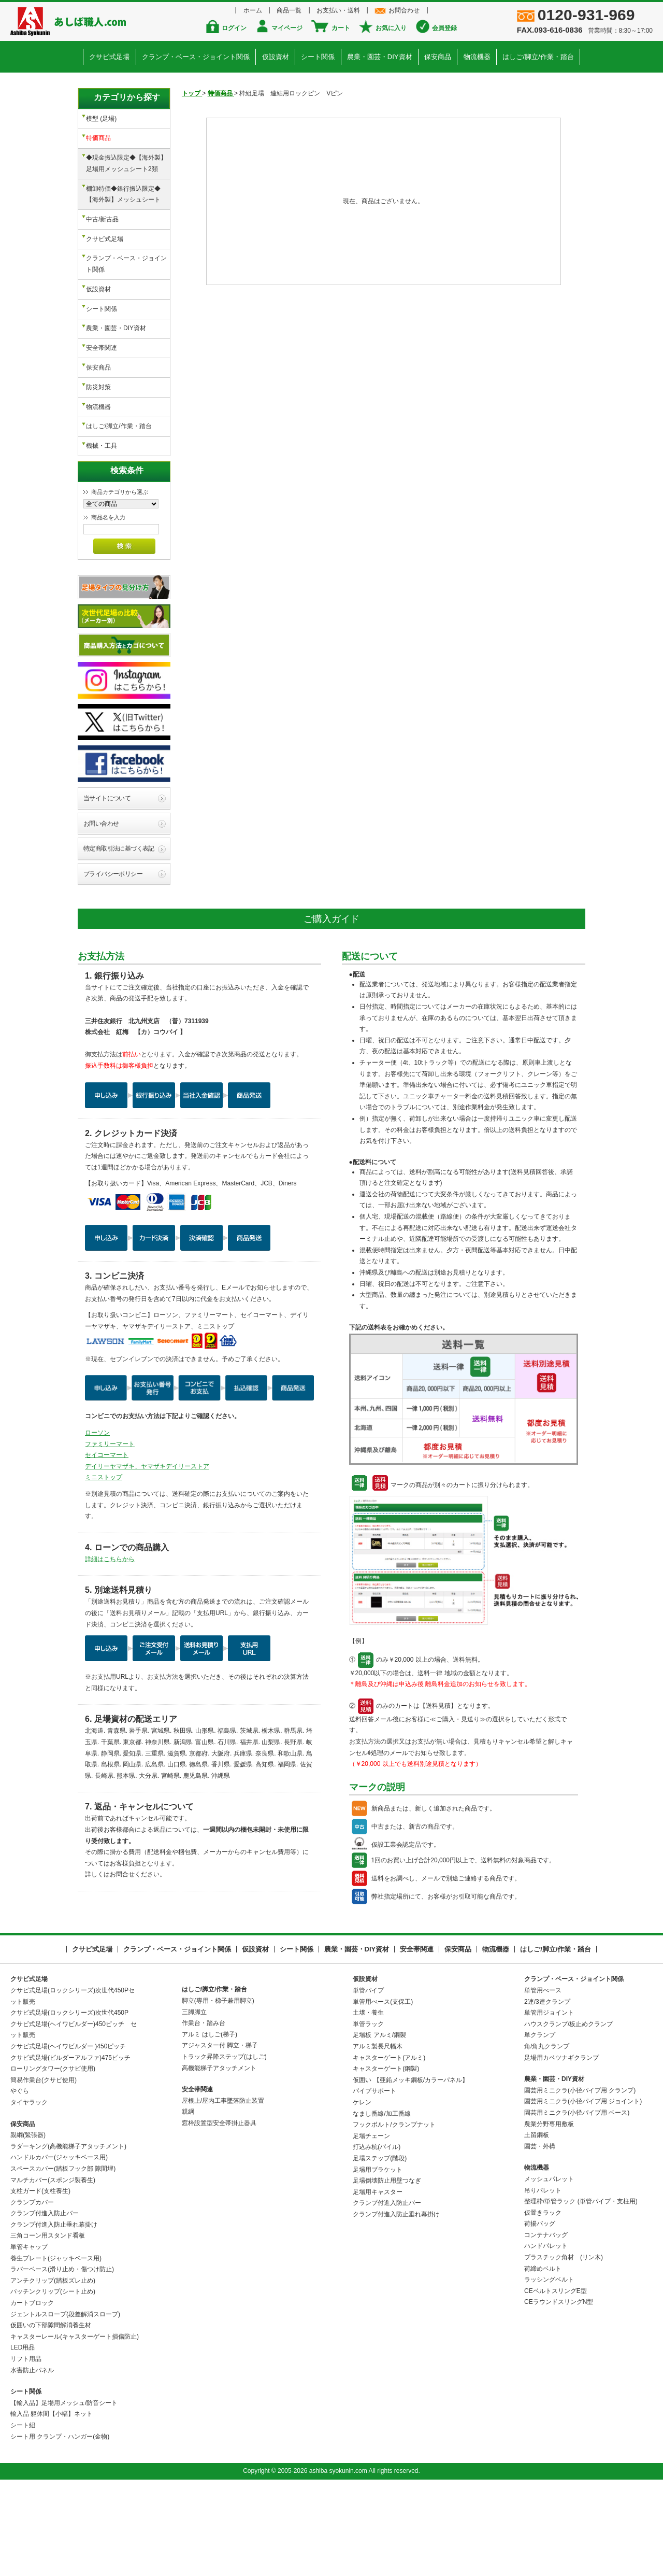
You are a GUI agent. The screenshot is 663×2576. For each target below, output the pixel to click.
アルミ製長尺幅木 (377, 2139)
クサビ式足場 (114, 55)
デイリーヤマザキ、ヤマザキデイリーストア (147, 1559)
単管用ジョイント (549, 2106)
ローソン (97, 1526)
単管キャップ (29, 2340)
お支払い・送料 (336, 10)
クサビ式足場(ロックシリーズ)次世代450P (69, 2106)
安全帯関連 (101, 319)
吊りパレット (542, 2283)
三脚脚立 (194, 2104)
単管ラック (368, 2116)
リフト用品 (25, 2452)
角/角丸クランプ (546, 2139)
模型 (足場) (101, 117)
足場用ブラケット (377, 2262)
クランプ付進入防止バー (44, 2306)
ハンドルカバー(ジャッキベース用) (59, 2250)
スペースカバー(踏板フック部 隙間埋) (63, 2262)
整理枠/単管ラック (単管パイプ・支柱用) (581, 2294)
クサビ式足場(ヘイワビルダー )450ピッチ (68, 2139)
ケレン (362, 2195)
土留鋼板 (536, 2228)
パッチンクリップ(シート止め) (52, 2384)
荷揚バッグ (539, 2316)
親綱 (188, 2205)
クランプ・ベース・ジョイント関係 (199, 55)
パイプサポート (374, 2184)
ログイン (242, 28)
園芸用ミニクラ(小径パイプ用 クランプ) (580, 2183)
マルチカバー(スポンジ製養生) (52, 2272)
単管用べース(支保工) (383, 2094)
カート (341, 28)
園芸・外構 (539, 2239)
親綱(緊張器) (28, 2228)
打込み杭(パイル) (376, 2240)
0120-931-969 (591, 15)
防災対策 (98, 353)
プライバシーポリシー (112, 966)
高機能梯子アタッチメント (219, 2160)
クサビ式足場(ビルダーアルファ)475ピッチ (70, 2150)
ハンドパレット (546, 2339)
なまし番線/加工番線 (381, 2206)
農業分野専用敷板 (549, 2216)
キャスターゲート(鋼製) (386, 2161)
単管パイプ (368, 2083)
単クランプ (539, 2128)
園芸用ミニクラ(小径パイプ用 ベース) (576, 2206)
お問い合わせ (101, 916)
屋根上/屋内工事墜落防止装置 (223, 2193)
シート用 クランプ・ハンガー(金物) (59, 2529)
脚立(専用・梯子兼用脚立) (218, 2094)
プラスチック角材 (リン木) (563, 2350)
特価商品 (98, 134)
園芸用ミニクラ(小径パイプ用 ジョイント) (583, 2194)
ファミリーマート (110, 1536)
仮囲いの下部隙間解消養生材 (50, 2418)
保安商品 (435, 55)
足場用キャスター (377, 2284)
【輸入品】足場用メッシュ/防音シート (64, 2495)
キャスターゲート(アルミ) (389, 2150)
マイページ (291, 28)
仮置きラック (542, 2305)
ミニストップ (103, 1570)
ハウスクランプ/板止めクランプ (568, 2116)
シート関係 (319, 55)
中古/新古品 (102, 207)
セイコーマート (106, 1548)
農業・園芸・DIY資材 (379, 55)
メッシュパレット (549, 2272)
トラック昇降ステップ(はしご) (224, 2150)
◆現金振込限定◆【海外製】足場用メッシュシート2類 (126, 156)
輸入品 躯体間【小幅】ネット (51, 2507)
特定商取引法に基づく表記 (118, 941)
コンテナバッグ (546, 2327)
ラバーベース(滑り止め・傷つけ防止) (62, 2362)
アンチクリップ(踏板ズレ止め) (52, 2373)
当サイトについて (107, 891)
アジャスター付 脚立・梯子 (220, 2138)
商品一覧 (291, 10)
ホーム (259, 10)
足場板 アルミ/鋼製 (379, 2128)
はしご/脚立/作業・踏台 (533, 55)
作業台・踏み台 (203, 2116)
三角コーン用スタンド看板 (47, 2328)
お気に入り (387, 28)
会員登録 (436, 28)
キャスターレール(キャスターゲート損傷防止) (74, 2429)
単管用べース (542, 2083)
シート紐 (22, 2518)
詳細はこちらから (110, 1651)
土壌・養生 (368, 2106)
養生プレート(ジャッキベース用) (56, 2351)
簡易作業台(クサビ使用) (43, 2172)
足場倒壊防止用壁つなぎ (387, 2273)
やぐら (19, 2184)
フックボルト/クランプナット (394, 2217)
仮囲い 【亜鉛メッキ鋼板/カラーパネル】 (410, 2172)
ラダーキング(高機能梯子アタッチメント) (68, 2239)
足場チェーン (371, 2228)
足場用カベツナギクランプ (561, 2150)
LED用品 (22, 2440)
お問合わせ (398, 10)
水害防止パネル (32, 2463)
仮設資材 (277, 55)
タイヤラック (29, 2195)
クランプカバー (32, 2295)
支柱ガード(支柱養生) (40, 2284)
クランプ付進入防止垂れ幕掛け (53, 2317)
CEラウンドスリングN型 (558, 2395)
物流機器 (473, 55)
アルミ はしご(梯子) (209, 2127)
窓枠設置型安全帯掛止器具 (219, 2216)
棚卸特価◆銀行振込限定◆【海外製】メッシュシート (123, 184)
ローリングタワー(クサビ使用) (52, 2161)
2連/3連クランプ (547, 2094)
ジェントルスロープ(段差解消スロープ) (65, 2407)
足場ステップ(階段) (380, 2251)
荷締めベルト (542, 2361)
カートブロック (32, 2396)
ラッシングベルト (549, 2372)
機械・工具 (101, 404)
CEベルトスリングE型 (555, 2383)
